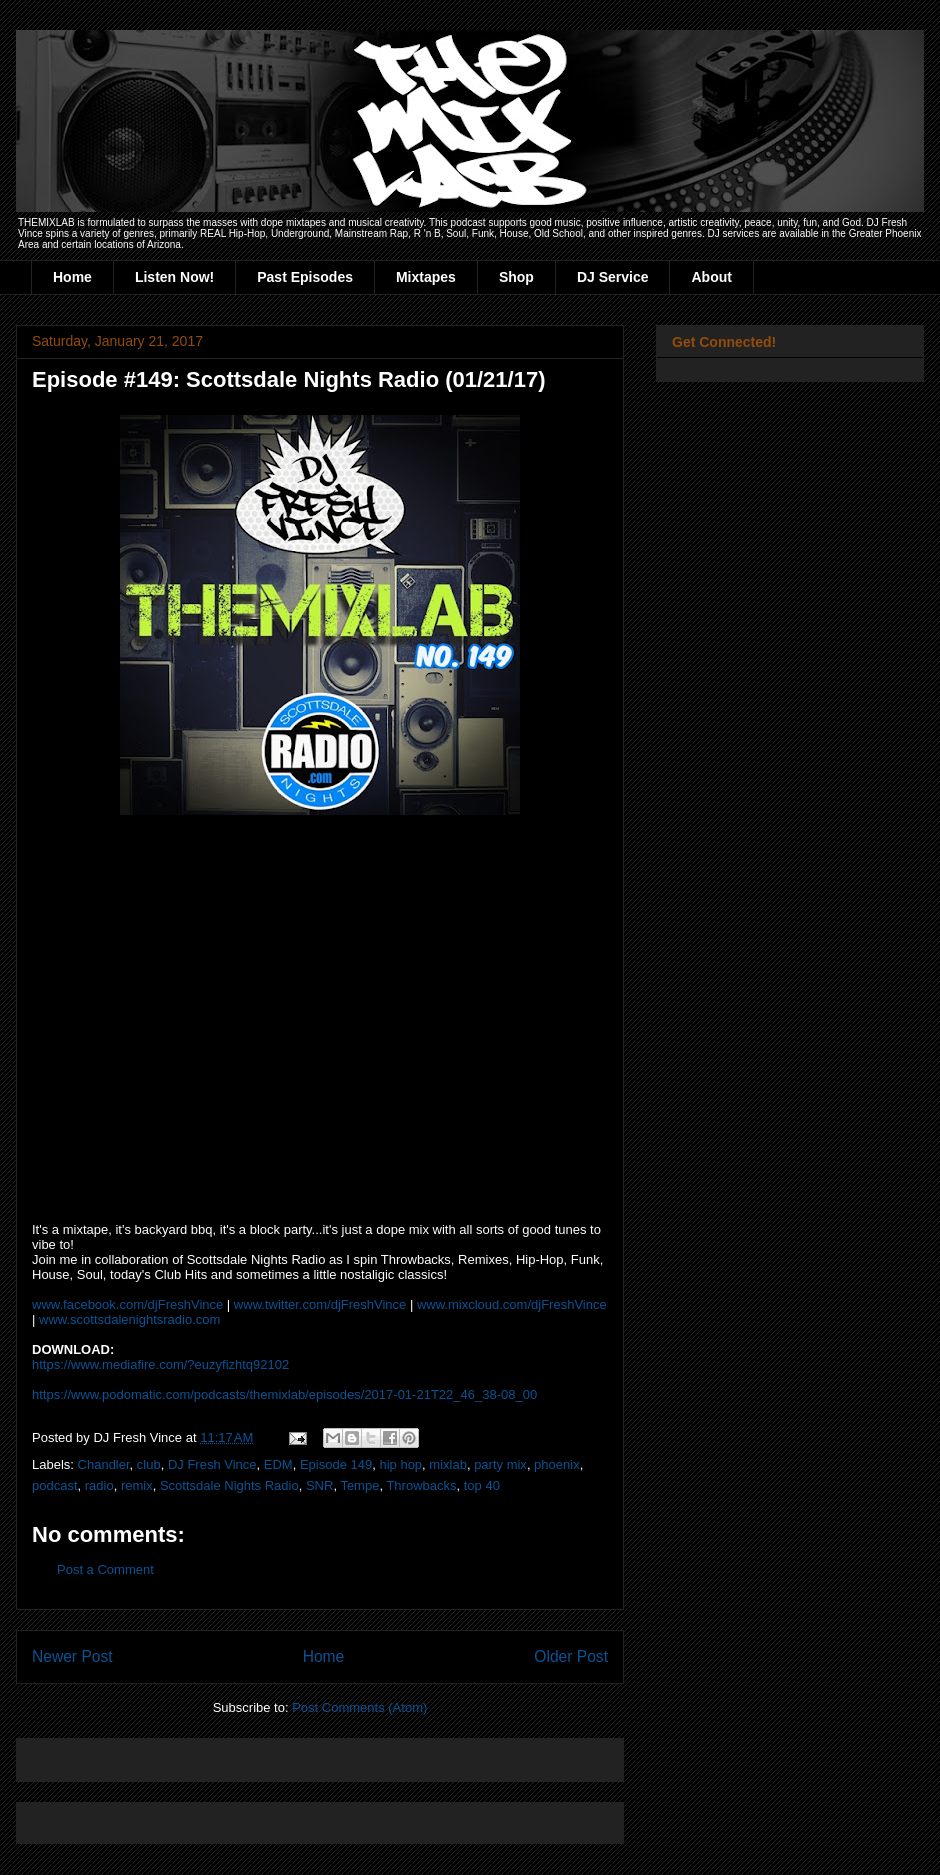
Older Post (571, 1656)
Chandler (104, 1464)
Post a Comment (105, 1569)
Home (72, 277)
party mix (500, 1464)
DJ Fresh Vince (212, 1464)
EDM (278, 1464)
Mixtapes (426, 277)
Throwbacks (421, 1485)
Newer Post (72, 1656)
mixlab (448, 1464)
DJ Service (613, 277)
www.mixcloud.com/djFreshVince (512, 1304)
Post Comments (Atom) (359, 1707)
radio (99, 1485)
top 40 (482, 1485)
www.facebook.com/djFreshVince (127, 1304)
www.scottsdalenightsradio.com (129, 1319)
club (149, 1464)
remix (137, 1485)
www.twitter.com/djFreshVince (320, 1304)
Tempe (359, 1485)
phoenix (557, 1464)
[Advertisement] (266, 1753)
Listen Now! (174, 277)
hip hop (400, 1464)
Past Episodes (305, 277)
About (711, 277)
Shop (516, 277)
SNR (319, 1485)
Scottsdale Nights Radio (229, 1485)
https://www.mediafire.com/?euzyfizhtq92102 (160, 1364)
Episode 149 (336, 1464)
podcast (55, 1485)
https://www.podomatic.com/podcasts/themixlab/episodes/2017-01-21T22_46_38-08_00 (284, 1394)
